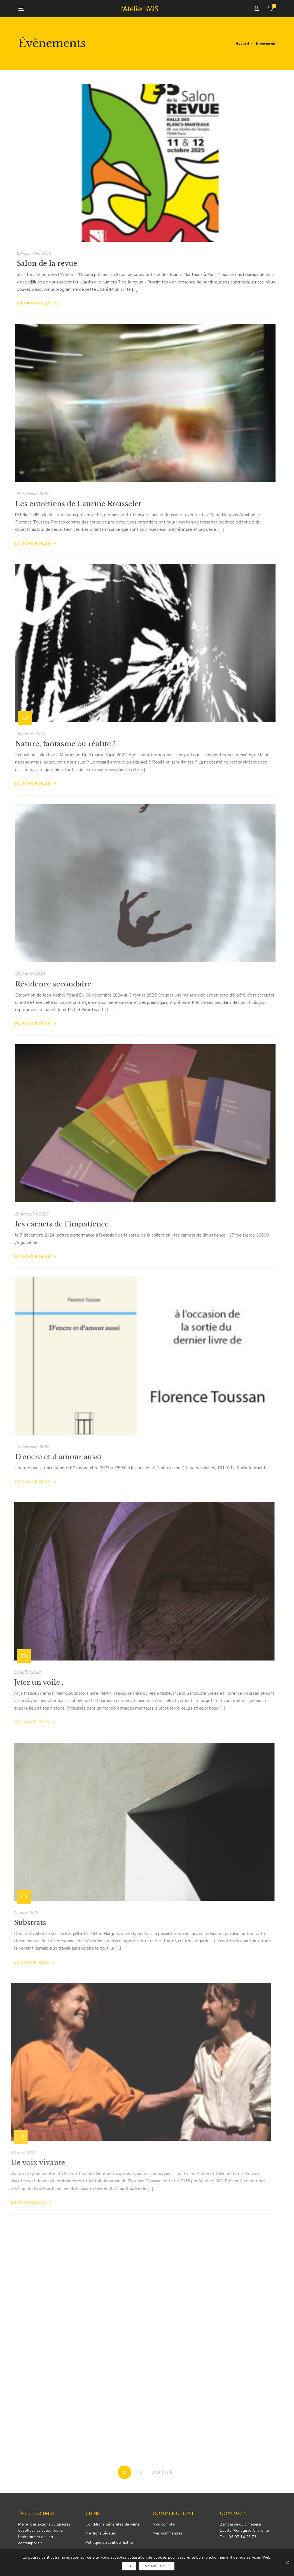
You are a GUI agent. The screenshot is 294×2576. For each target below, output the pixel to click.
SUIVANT (163, 2472)
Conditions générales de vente (112, 2524)
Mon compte (163, 2524)
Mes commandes (168, 2533)
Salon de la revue (47, 263)
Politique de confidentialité (109, 2542)
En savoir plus (37, 303)
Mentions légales (100, 2533)
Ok (129, 2566)
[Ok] (287, 2562)
